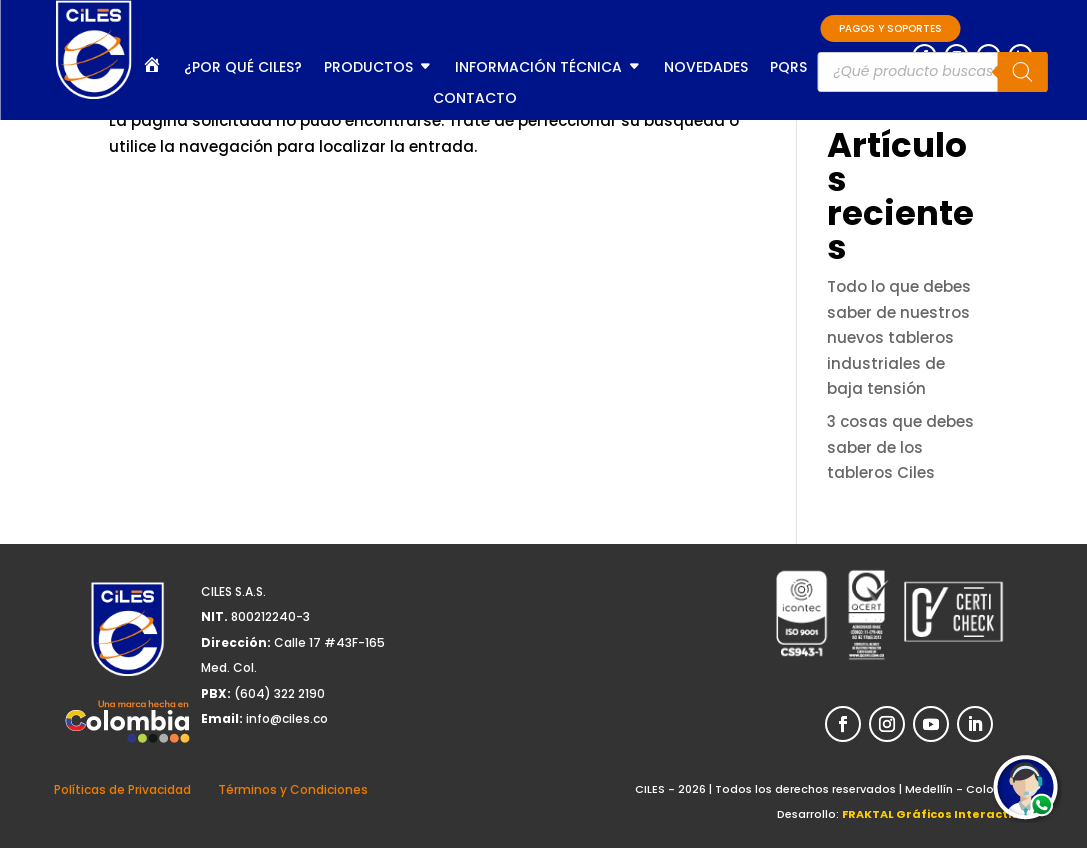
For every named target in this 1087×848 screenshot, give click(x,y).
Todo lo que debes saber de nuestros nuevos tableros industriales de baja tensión (899, 337)
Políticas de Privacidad (122, 789)
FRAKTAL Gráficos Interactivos (937, 814)
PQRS (788, 68)
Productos (368, 68)
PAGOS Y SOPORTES (890, 28)
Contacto (475, 99)
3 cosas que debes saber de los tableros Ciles (900, 447)
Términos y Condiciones (293, 789)
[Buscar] (1022, 72)
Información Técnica (538, 68)
